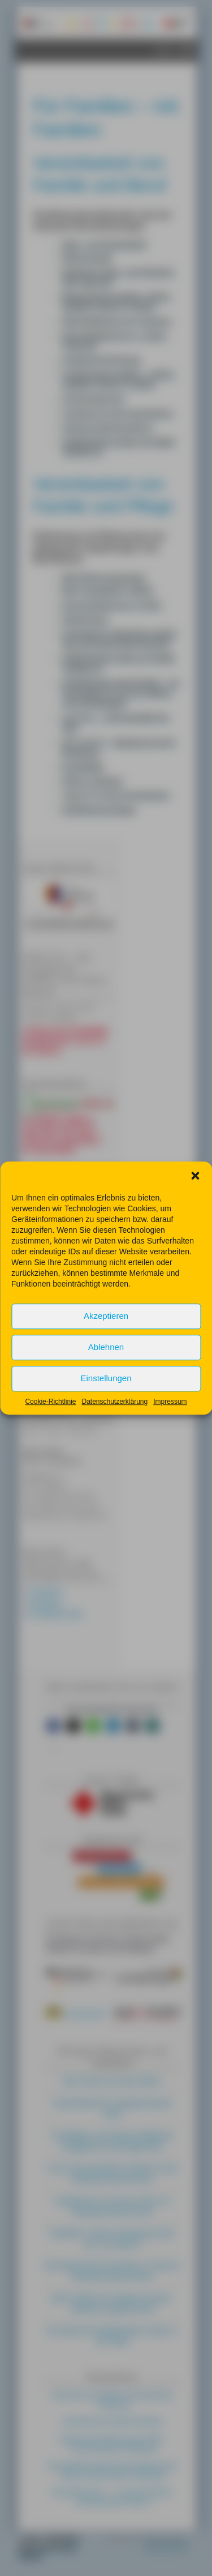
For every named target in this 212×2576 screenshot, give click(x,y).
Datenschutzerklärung (114, 1420)
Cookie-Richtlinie (50, 1420)
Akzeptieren (106, 1334)
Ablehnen (106, 1365)
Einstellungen (105, 1397)
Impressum (170, 1420)
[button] (195, 1194)
